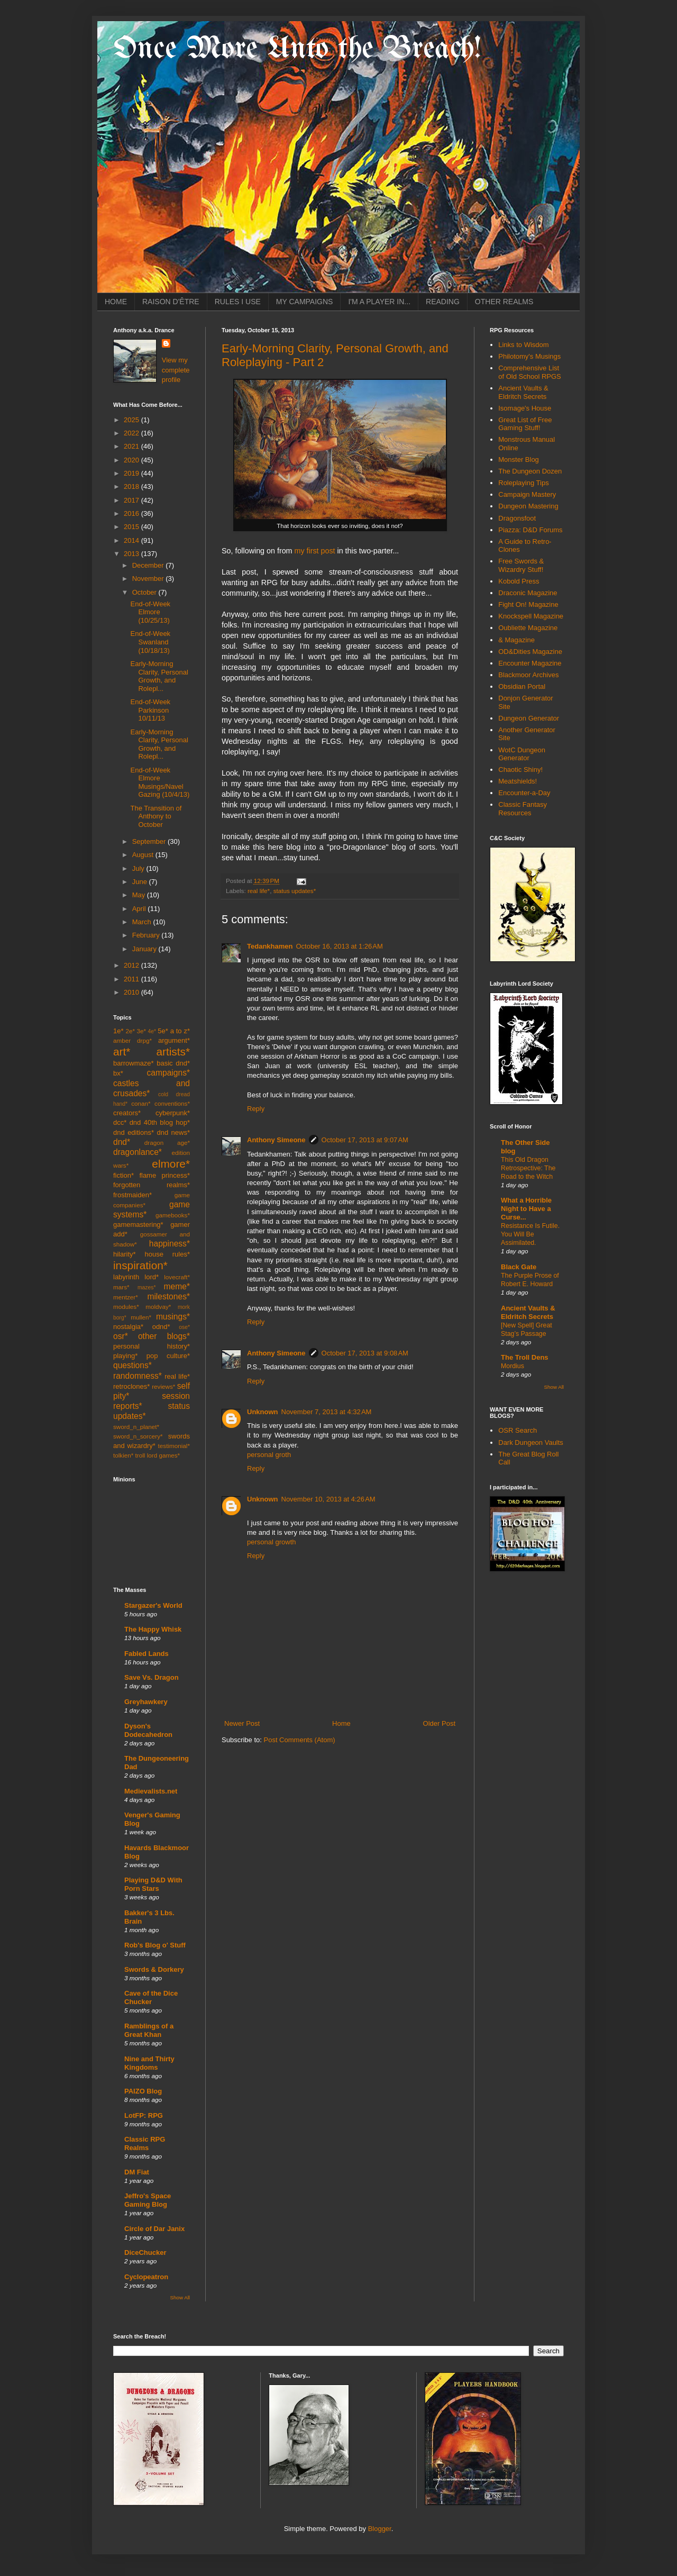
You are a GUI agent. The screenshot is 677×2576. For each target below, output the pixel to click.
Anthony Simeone (276, 1140)
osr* (120, 1336)
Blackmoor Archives (528, 675)
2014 (132, 540)
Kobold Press (518, 581)
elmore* (171, 1164)
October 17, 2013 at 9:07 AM (365, 1140)
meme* (177, 1286)
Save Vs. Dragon (151, 1677)
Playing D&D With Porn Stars (153, 1884)
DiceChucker (145, 2252)
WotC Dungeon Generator (521, 754)
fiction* (123, 1175)
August (143, 855)
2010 (132, 992)
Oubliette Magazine (527, 628)
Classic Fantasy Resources (522, 808)
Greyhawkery (146, 1702)
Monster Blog (518, 459)
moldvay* (158, 1306)
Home (341, 1723)
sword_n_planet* (136, 1426)
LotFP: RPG (143, 2115)
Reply (255, 1109)
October (145, 592)
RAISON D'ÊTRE (170, 301)
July (139, 868)
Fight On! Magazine (528, 604)
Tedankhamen (269, 946)
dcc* (119, 1122)
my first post (314, 551)
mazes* (147, 1287)
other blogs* (164, 1336)
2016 (132, 513)
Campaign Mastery (527, 494)
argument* (174, 1040)
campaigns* (168, 1072)
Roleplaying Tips (523, 483)
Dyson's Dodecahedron (148, 1730)
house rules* (167, 1254)
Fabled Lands (146, 1654)
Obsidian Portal (521, 686)
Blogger (379, 2529)
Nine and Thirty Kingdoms (149, 2063)
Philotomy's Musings (529, 356)
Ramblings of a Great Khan (148, 2030)
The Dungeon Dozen (530, 471)
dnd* (121, 1141)
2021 (132, 446)
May (139, 895)
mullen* (141, 1317)
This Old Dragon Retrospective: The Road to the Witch (528, 1168)
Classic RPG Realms (144, 2143)
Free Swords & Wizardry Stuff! (521, 565)
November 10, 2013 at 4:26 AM (328, 1499)
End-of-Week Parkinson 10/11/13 (150, 710)
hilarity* (124, 1254)
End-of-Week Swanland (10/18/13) (150, 642)
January (145, 949)
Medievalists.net (150, 1791)
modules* (126, 1306)
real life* (259, 890)
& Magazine (516, 640)
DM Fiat (136, 2172)
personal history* (151, 1346)
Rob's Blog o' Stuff (155, 1945)
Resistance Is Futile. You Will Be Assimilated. (530, 1234)
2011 (132, 979)
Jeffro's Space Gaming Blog (147, 2200)
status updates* (294, 890)
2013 (132, 554)
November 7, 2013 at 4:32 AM (326, 1412)
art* (121, 1051)
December (149, 565)
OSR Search (517, 1430)
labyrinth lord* (136, 1277)
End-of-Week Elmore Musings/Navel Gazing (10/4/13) (159, 782)
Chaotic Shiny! (520, 769)
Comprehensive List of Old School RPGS (529, 372)
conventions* (172, 1103)
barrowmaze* (133, 1063)
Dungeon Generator (528, 718)
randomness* (137, 1375)
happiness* (169, 1243)
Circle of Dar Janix (154, 2229)
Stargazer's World (153, 1605)
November (149, 578)
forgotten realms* (151, 1185)
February (147, 935)
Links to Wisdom (523, 345)
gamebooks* (172, 1215)
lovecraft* (177, 1276)
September (150, 841)
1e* (118, 1031)
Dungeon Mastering (528, 506)
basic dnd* (173, 1063)
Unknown (262, 1412)
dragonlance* (137, 1152)
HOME (116, 301)
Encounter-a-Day (524, 793)
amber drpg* (132, 1040)
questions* (132, 1365)
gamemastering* (138, 1224)
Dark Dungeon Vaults (530, 1442)
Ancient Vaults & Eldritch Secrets (523, 392)
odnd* (161, 1327)
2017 (132, 500)
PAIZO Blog (143, 2091)
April (140, 909)
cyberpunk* (172, 1113)
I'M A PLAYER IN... (379, 301)
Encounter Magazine (529, 663)
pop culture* (168, 1356)
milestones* (168, 1296)
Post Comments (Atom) (299, 1740)
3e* (141, 1030)
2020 (132, 460)
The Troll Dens (524, 1357)
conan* (140, 1103)
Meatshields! (517, 781)
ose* (184, 1327)
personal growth (271, 1542)
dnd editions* (133, 1132)
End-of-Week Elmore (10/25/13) (150, 612)
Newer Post (242, 1723)
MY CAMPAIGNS (304, 301)
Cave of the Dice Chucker (151, 1997)
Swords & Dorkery (154, 1969)
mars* (121, 1287)
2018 (132, 486)
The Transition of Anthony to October (155, 816)
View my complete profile (176, 369)
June (140, 882)
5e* (163, 1031)
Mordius (512, 1366)
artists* (173, 1051)
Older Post (439, 1723)
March (142, 922)
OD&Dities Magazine (530, 652)
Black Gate (518, 1267)
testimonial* (174, 1445)
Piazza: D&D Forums (530, 530)
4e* (152, 1031)
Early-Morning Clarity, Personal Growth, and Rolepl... (159, 676)
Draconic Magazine (527, 593)
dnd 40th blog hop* (160, 1122)
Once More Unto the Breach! (297, 49)
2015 (132, 527)
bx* (118, 1073)
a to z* (180, 1031)
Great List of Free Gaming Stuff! (525, 424)
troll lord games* (157, 1455)
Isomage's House (524, 408)
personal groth (269, 1455)
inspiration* (140, 1265)
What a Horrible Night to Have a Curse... (526, 1208)
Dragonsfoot (517, 518)
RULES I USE (238, 301)
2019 (132, 473)
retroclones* (131, 1386)
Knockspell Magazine (530, 616)
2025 (132, 420)
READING (443, 301)
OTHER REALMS (504, 301)
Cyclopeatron (146, 2277)
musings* (173, 1316)
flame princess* (164, 1175)
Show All (180, 2297)
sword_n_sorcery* (138, 1436)
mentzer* (125, 1297)
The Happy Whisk (152, 1629)
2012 (132, 965)
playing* (125, 1356)
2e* (130, 1030)
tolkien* (123, 1455)
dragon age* (167, 1142)
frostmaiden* (132, 1195)
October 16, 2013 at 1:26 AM (339, 946)
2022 (132, 433)
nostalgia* (128, 1327)
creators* (127, 1113)
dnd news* (173, 1132)
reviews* (163, 1386)
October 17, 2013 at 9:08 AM (365, 1353)
